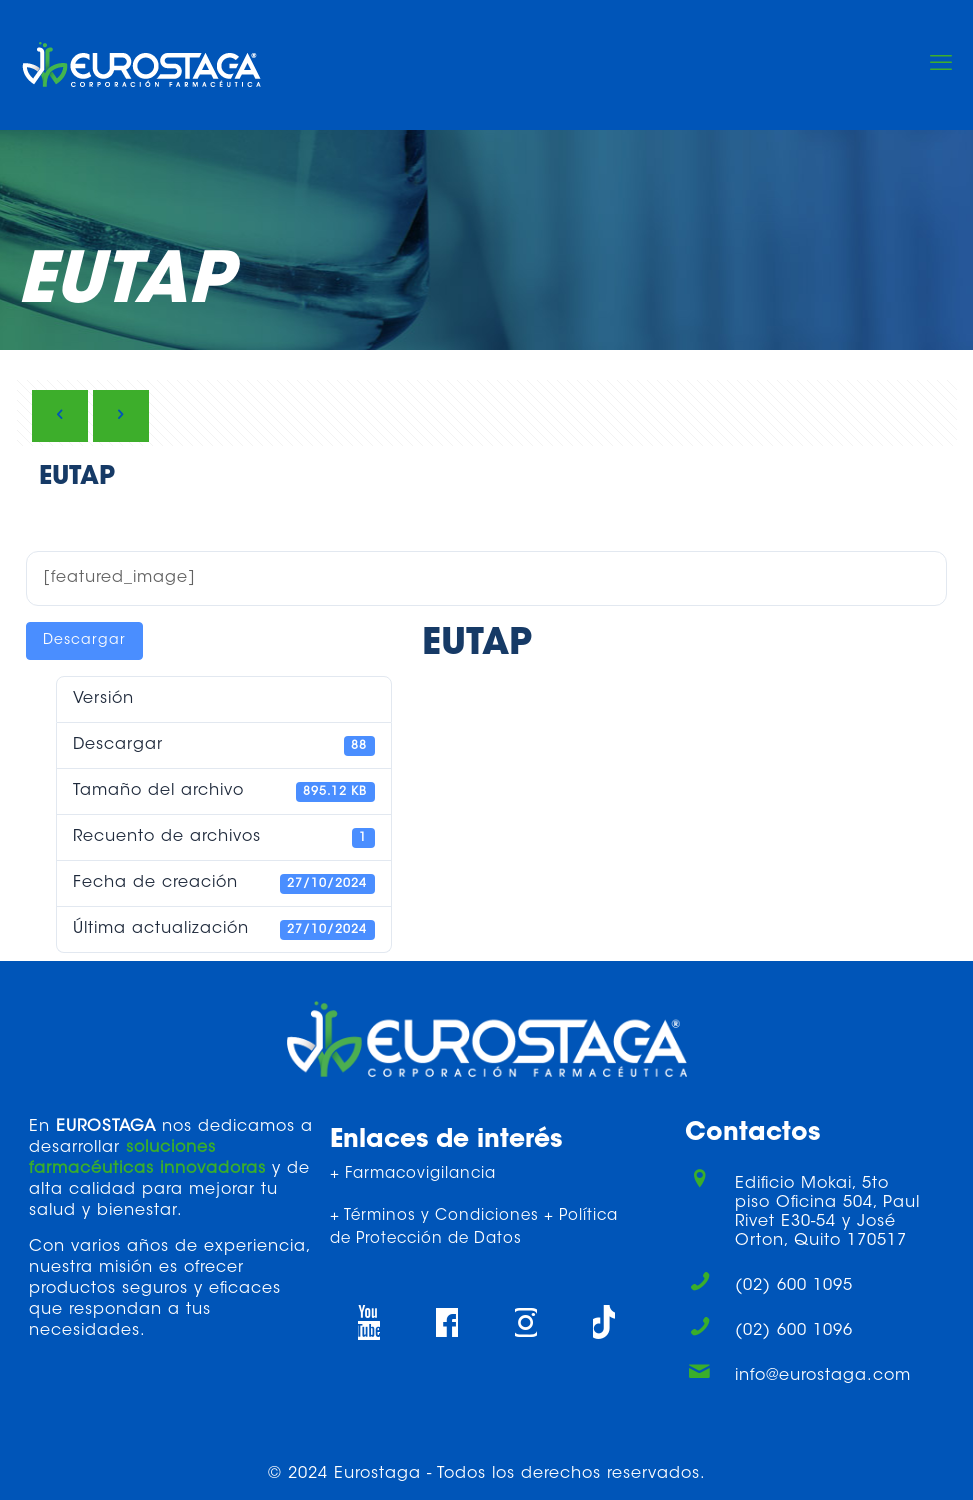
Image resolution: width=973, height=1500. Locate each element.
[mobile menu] (941, 65)
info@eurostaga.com (823, 1376)
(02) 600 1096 (794, 1331)
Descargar (84, 641)
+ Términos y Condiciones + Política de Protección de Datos (474, 1228)
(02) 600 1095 (794, 1286)
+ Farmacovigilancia (413, 1174)
